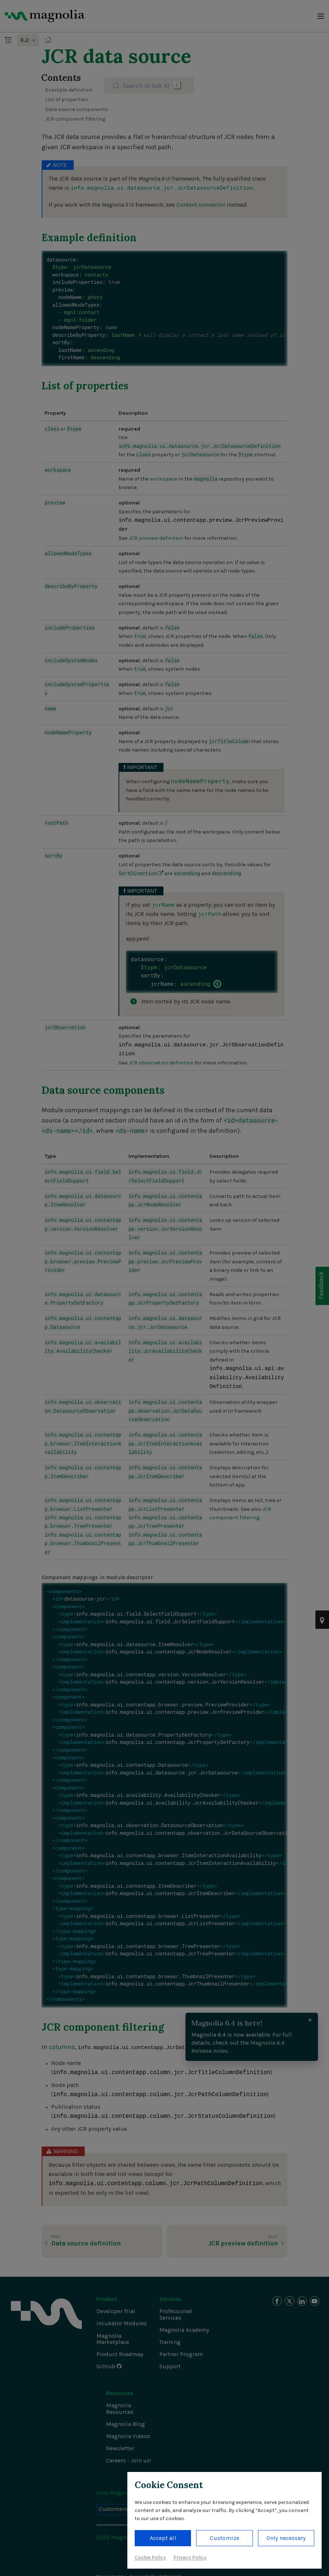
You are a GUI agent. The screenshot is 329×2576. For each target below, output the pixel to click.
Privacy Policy (189, 2557)
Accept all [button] (163, 2537)
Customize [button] (224, 2537)
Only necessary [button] (285, 2537)
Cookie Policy (150, 2557)
